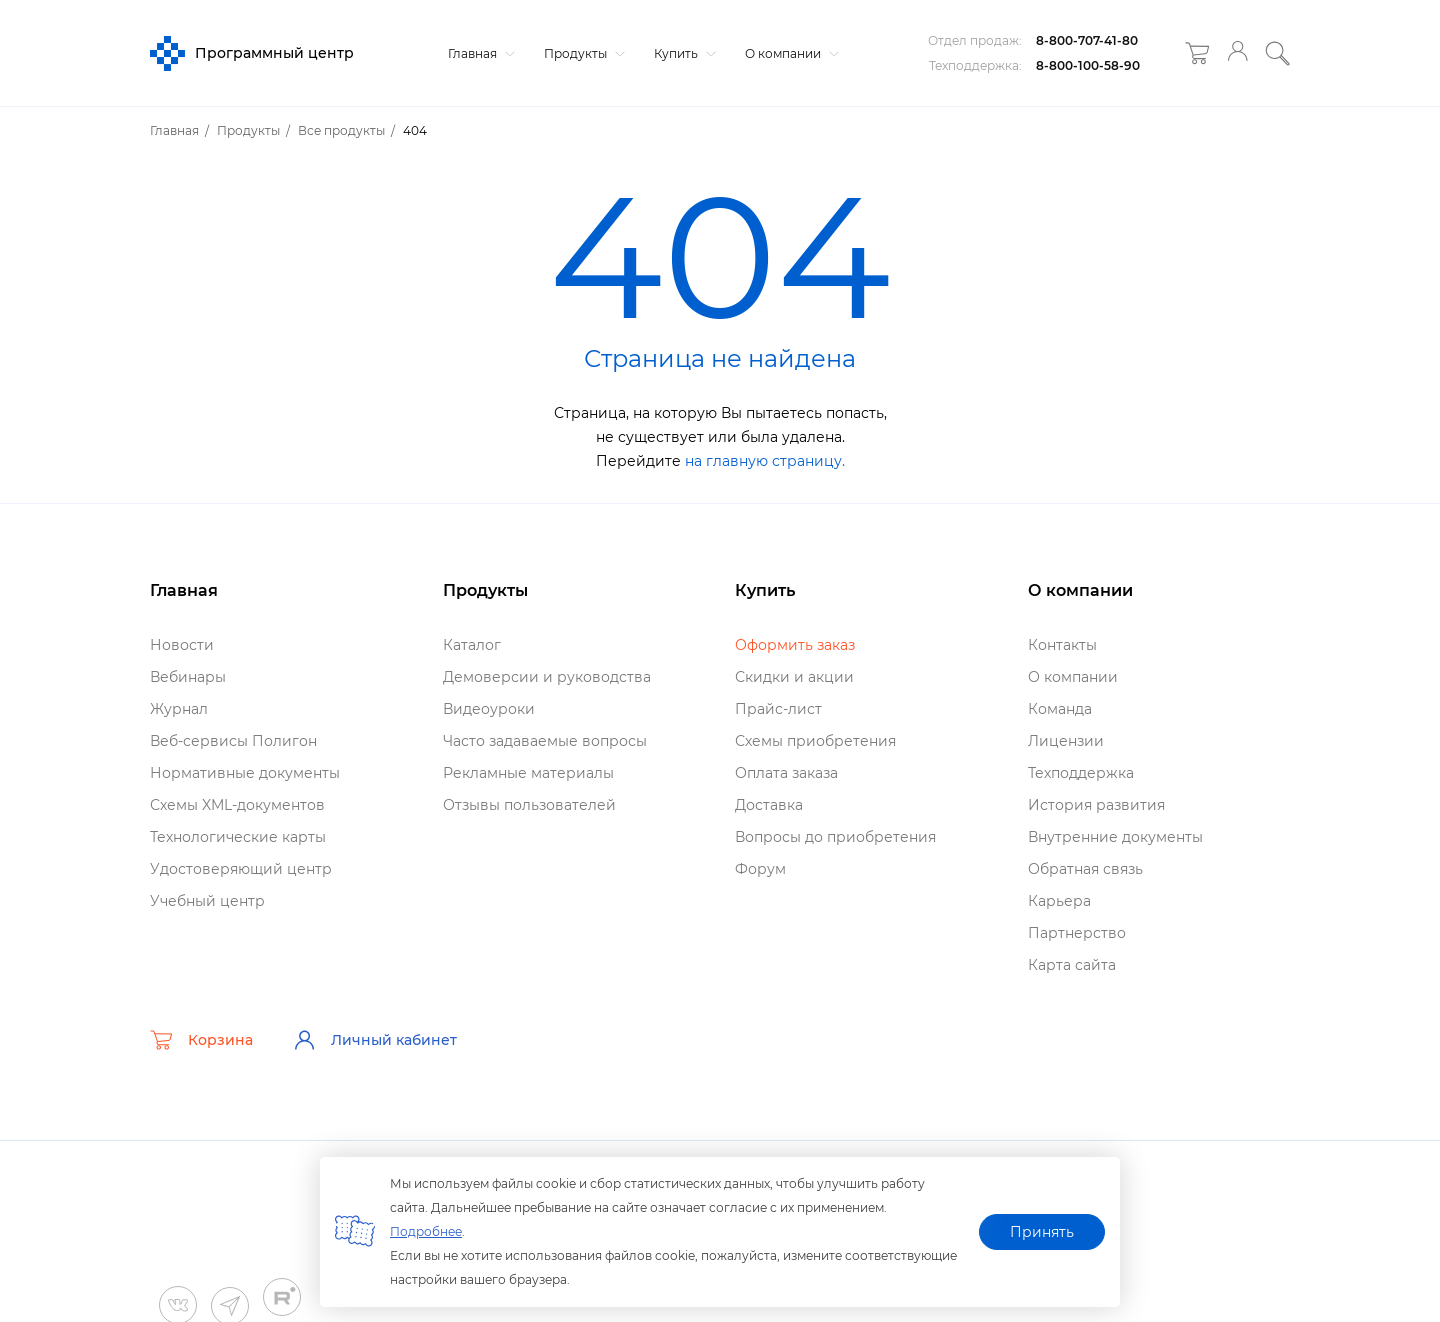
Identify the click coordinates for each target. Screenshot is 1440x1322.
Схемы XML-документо (237, 805)
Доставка (769, 805)
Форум (760, 869)
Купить (682, 53)
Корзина (201, 1040)
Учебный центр (207, 901)
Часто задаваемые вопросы (545, 741)
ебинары (188, 677)
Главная (479, 53)
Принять (1042, 1232)
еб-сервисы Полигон (233, 741)
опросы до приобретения (835, 837)
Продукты (582, 53)
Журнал (179, 709)
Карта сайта (1072, 965)
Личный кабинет (375, 1040)
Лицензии (1066, 741)
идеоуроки (489, 709)
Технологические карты (238, 837)
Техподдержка (1081, 773)
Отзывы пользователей (529, 805)
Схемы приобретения (815, 741)
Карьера (1059, 901)
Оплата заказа (786, 773)
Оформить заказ (795, 645)
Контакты (1062, 645)
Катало (472, 645)
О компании (789, 53)
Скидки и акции (794, 677)
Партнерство (1077, 933)
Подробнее (426, 1231)
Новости (182, 645)
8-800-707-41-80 (1087, 40)
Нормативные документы (245, 773)
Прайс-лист (778, 709)
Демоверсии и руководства (547, 677)
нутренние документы (1115, 837)
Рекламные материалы (528, 773)
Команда (1060, 709)
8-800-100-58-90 (1088, 65)
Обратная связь (1085, 869)
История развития (1096, 805)
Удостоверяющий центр (241, 869)
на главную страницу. (765, 461)
